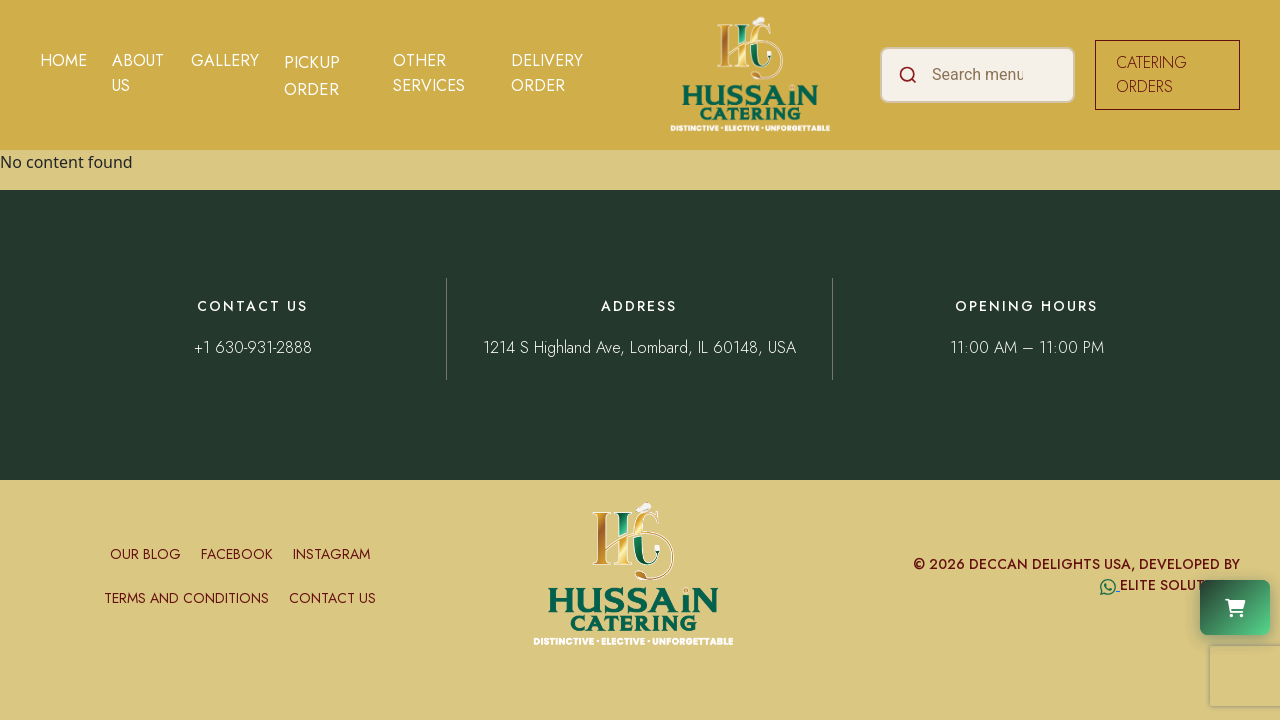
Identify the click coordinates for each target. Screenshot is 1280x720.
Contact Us (332, 598)
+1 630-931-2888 (253, 347)
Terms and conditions (186, 598)
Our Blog (145, 554)
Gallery (225, 60)
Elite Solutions (1180, 585)
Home (63, 60)
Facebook (237, 554)
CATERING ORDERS (1151, 74)
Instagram (331, 554)
